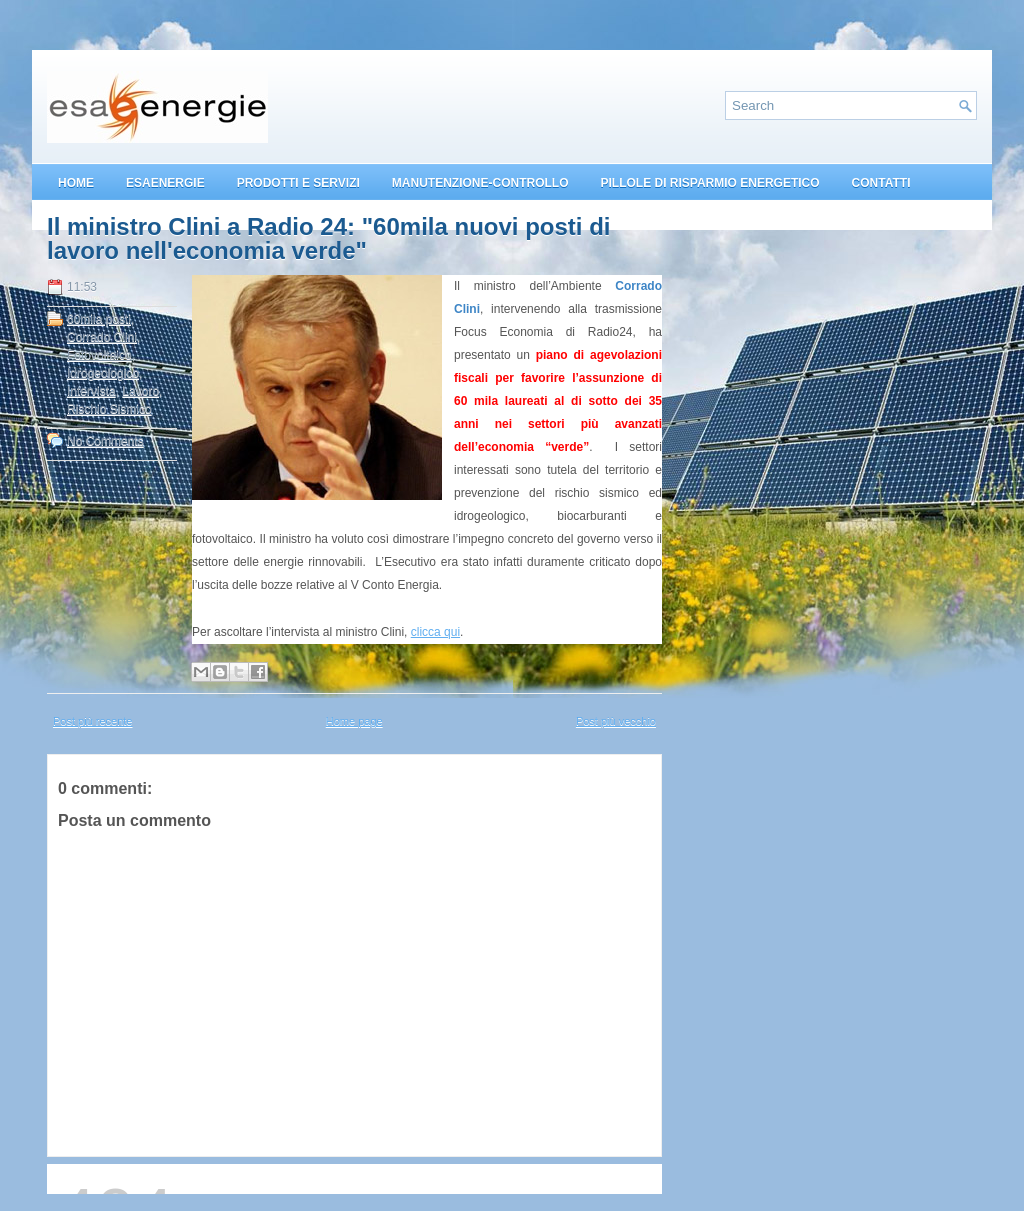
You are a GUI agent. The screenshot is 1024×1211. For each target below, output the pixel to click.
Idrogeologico (103, 373)
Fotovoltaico (99, 355)
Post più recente (93, 721)
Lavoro (140, 391)
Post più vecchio (616, 721)
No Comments (105, 441)
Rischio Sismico (109, 409)
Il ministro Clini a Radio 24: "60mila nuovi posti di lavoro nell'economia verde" (328, 239)
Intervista (91, 391)
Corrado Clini (102, 337)
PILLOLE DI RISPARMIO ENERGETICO (709, 183)
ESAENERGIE (165, 183)
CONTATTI (881, 183)
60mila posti (99, 319)
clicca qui (435, 632)
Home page (354, 721)
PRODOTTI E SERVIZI (298, 183)
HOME (76, 183)
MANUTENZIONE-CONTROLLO (480, 183)
